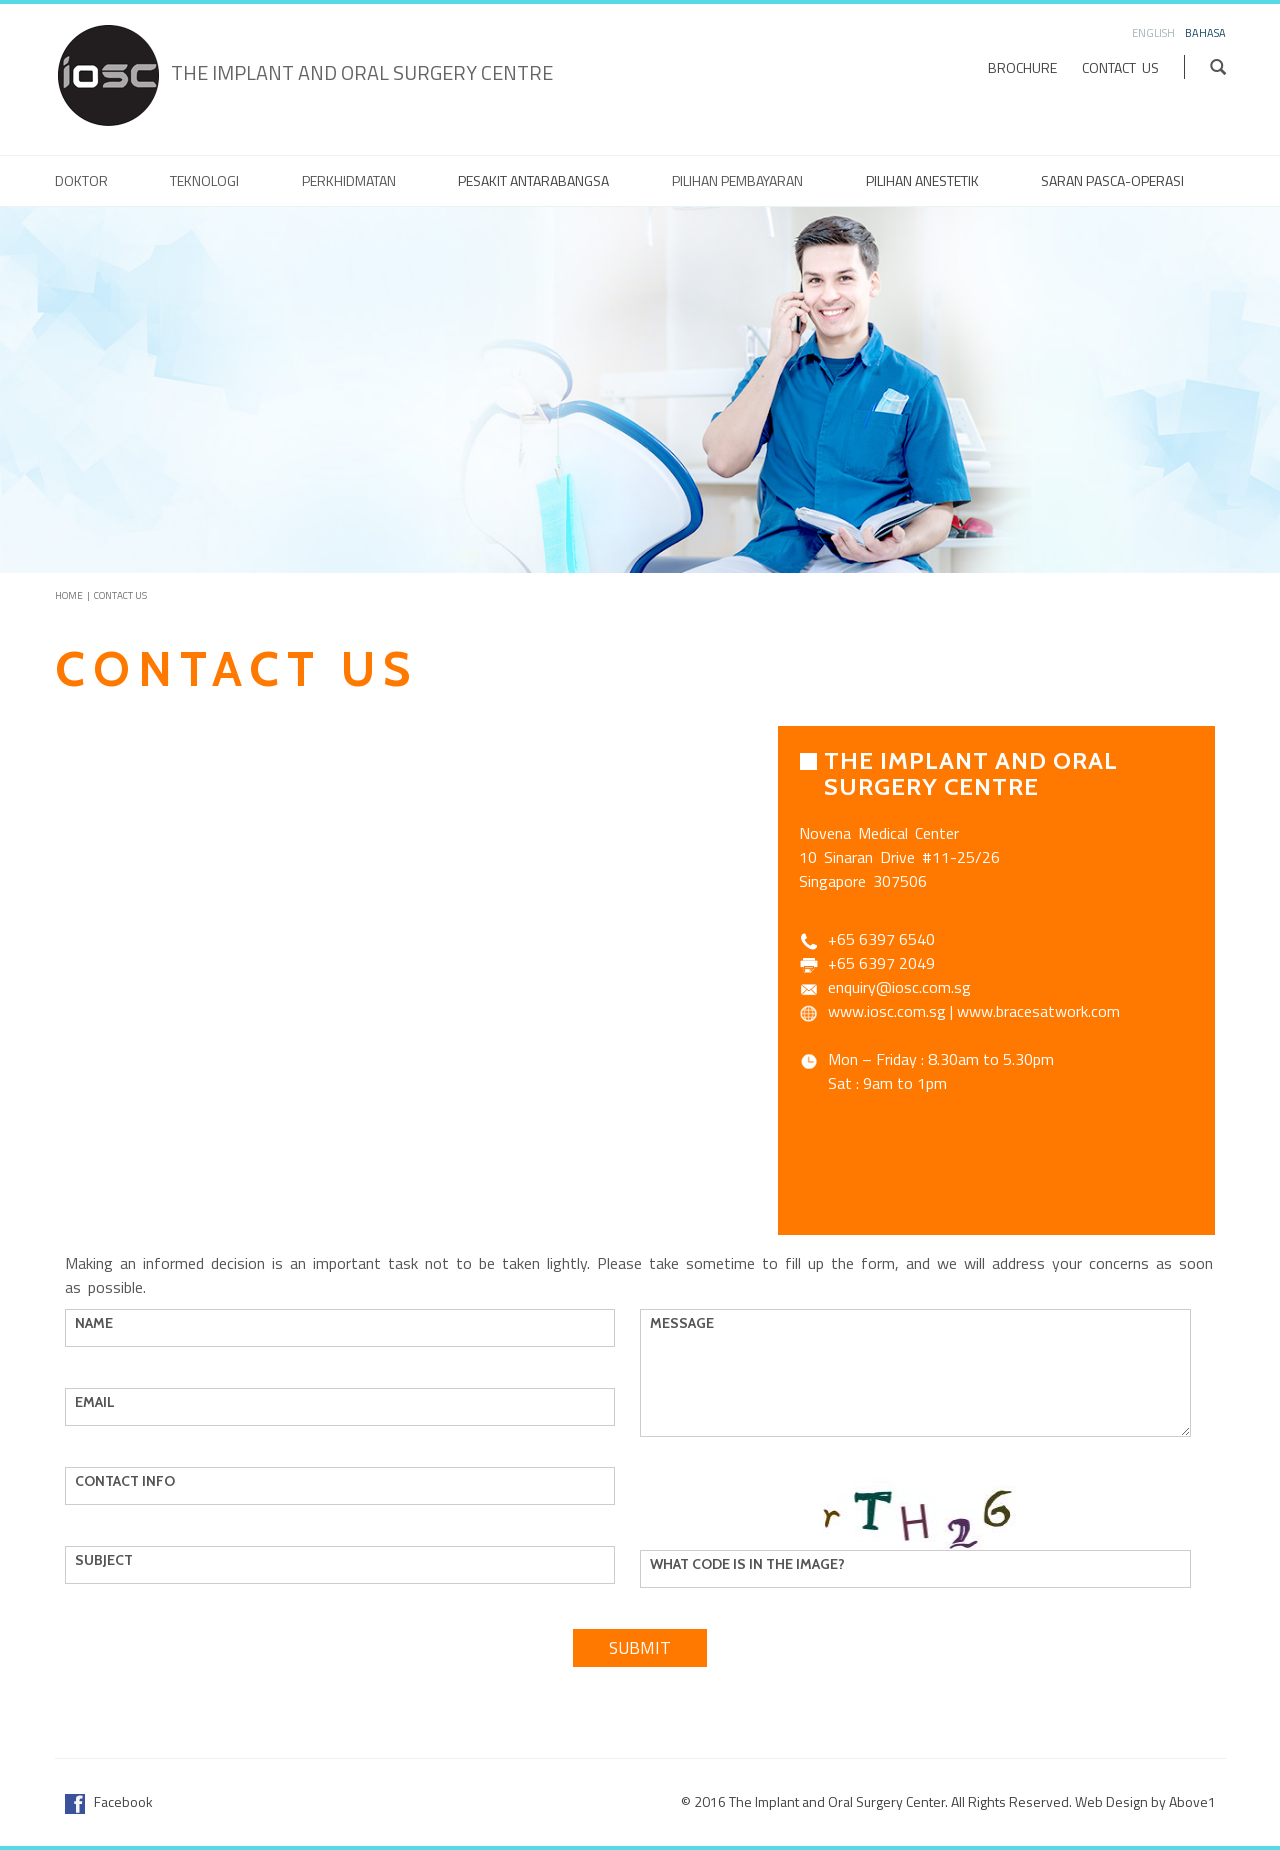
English (1153, 33)
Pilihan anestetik (922, 181)
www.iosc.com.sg (887, 1011)
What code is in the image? (752, 1564)
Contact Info (130, 1481)
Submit (640, 1648)
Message (687, 1323)
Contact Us (1120, 67)
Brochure (1022, 67)
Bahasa (1205, 33)
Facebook (109, 1801)
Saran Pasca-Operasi (1112, 181)
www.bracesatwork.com (1038, 1011)
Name (99, 1323)
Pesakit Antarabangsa (533, 181)
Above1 (1192, 1801)
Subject (109, 1560)
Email (100, 1402)
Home (69, 595)
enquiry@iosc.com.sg (899, 987)
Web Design (1111, 1801)
